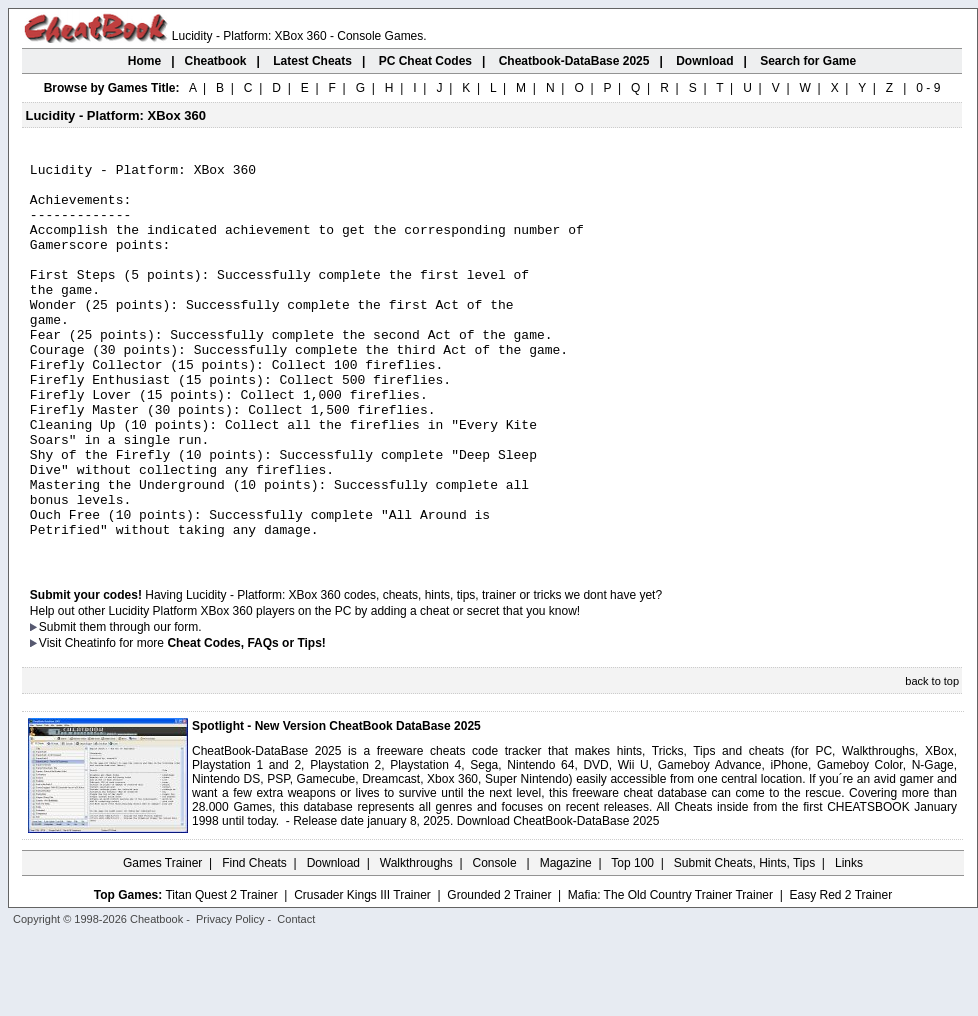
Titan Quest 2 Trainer (221, 973)
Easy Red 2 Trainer (840, 973)
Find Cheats (254, 941)
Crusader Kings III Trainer (362, 973)
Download (333, 941)
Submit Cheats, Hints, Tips (744, 941)
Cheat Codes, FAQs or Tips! (246, 721)
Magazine (566, 941)
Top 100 (632, 941)
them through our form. (141, 705)
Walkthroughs (416, 941)
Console (496, 941)
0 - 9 (928, 88)
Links (849, 941)
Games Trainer (162, 941)
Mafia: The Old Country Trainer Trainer (670, 973)
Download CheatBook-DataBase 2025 (558, 899)
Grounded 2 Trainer (499, 973)
